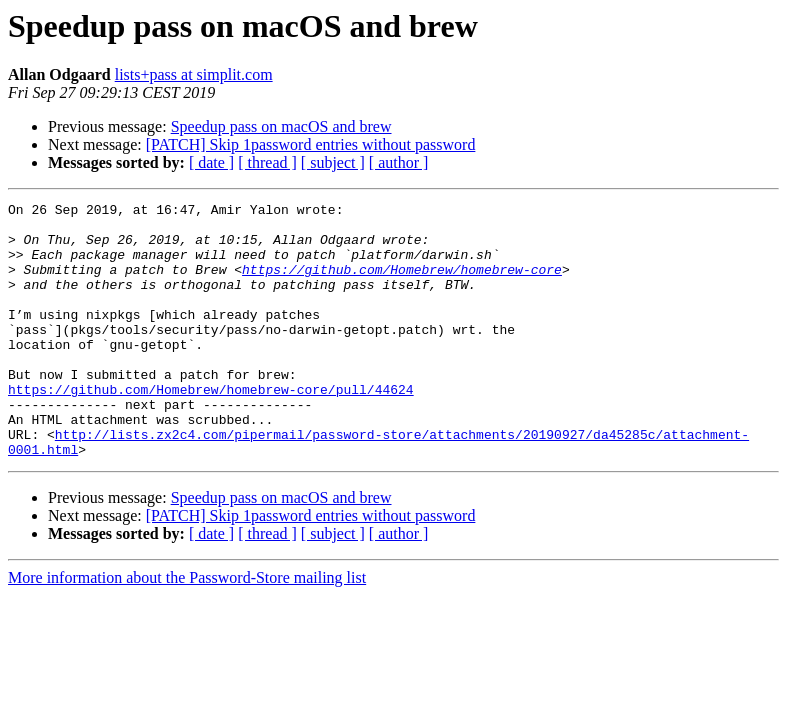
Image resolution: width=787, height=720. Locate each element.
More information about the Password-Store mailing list (187, 628)
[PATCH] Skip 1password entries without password (311, 144)
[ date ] (211, 162)
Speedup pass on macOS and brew (281, 126)
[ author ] (399, 162)
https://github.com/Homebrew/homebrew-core (402, 284)
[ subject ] (333, 162)
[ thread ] (267, 162)
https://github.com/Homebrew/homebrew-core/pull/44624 (211, 428)
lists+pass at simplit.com (194, 74)
